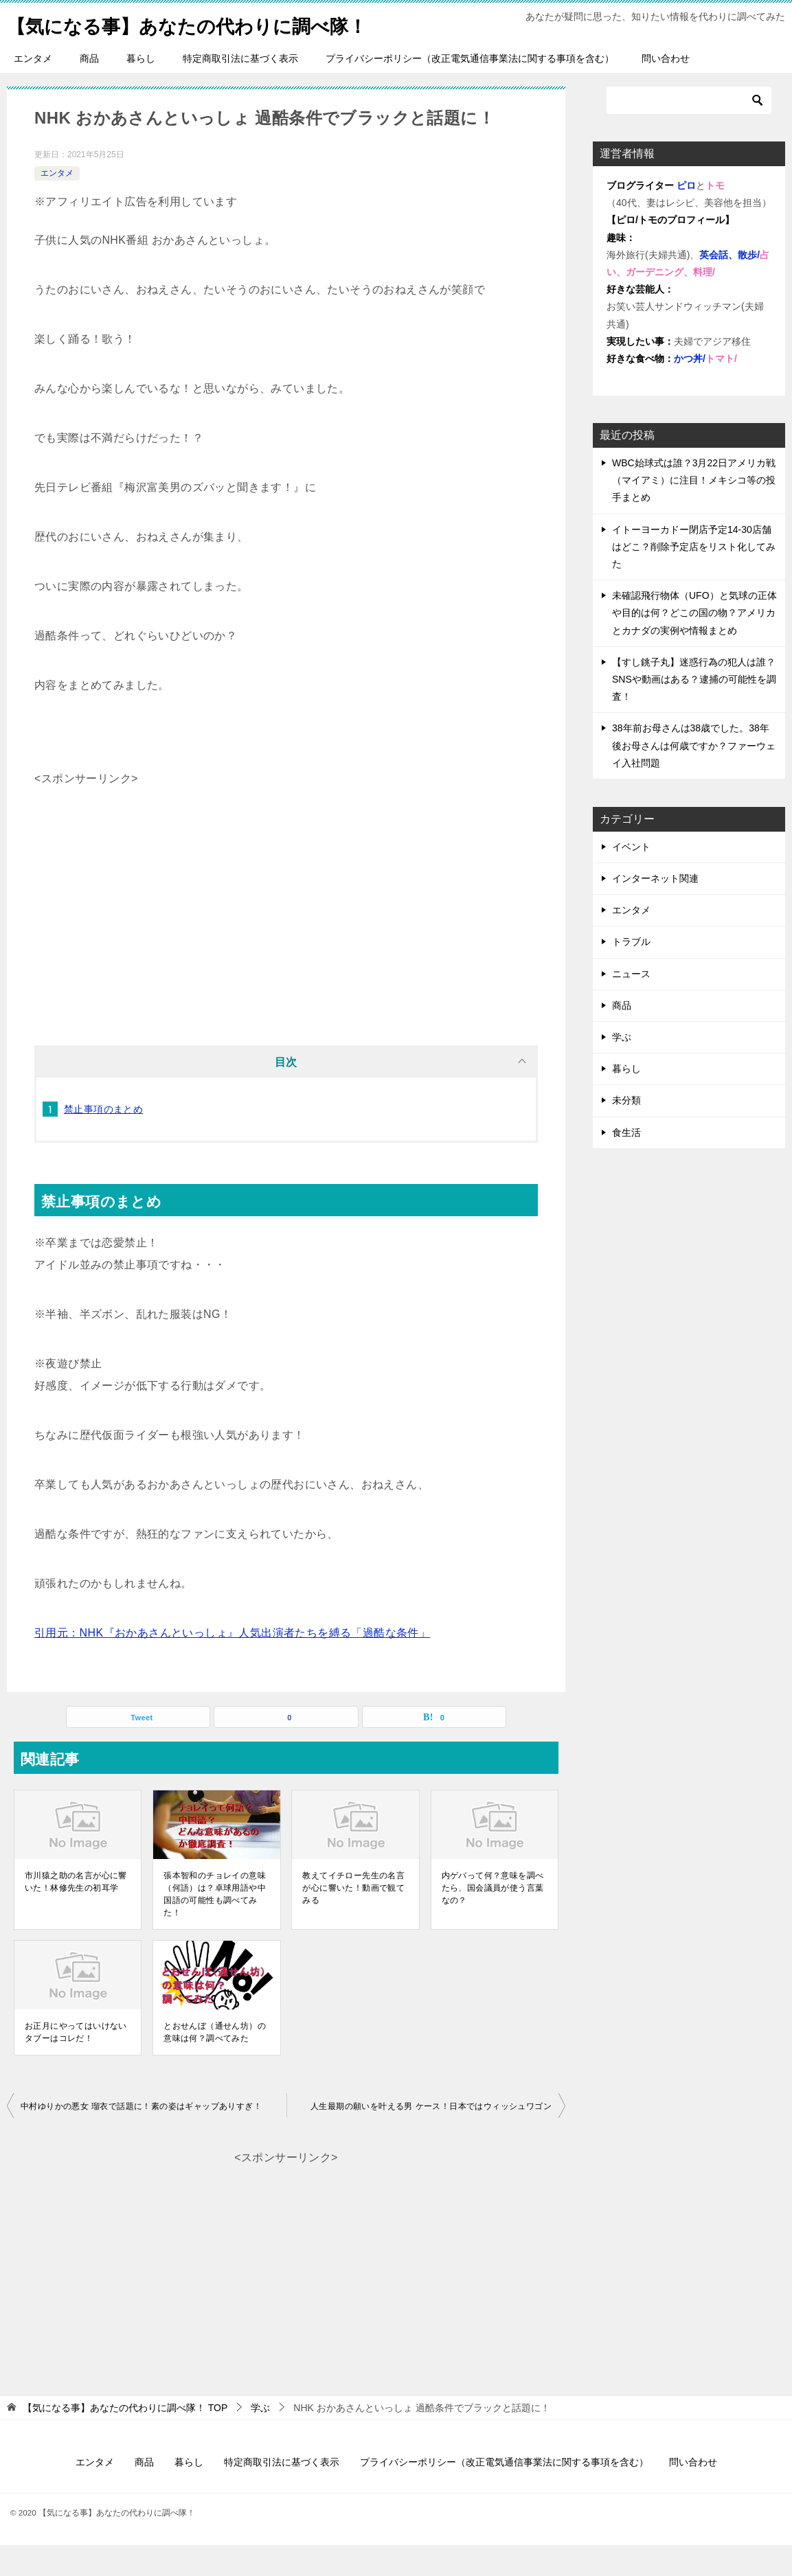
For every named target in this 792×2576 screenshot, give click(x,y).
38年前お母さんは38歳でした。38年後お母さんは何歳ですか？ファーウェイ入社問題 (694, 776)
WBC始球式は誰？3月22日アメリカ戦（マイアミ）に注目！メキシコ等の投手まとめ (694, 511)
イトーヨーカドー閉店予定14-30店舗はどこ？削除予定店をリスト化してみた (694, 577)
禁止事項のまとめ (103, 1140)
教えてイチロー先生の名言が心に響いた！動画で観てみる (353, 1919)
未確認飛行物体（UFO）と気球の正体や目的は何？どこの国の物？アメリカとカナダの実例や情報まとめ (694, 643)
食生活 (626, 1163)
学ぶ (621, 1067)
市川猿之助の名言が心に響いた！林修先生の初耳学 (76, 1913)
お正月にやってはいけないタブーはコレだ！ (76, 2063)
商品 (89, 89)
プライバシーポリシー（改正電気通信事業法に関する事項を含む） (470, 89)
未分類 (626, 1131)
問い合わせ (666, 89)
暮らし (140, 89)
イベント (631, 877)
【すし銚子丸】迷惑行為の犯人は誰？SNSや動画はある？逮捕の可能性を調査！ (694, 710)
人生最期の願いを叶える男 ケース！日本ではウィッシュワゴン (431, 2137)
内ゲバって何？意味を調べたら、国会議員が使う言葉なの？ (493, 1919)
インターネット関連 (655, 909)
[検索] (689, 131)
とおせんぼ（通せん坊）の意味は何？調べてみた (214, 2063)
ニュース (631, 1004)
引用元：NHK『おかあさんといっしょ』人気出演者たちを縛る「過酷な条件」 (232, 1663)
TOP (125, 2438)
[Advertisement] (286, 917)
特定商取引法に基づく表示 (240, 89)
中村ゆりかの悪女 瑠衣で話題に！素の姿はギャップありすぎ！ (141, 2137)
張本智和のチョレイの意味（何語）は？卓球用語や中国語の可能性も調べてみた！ (214, 1925)
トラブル (631, 972)
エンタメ (33, 89)
